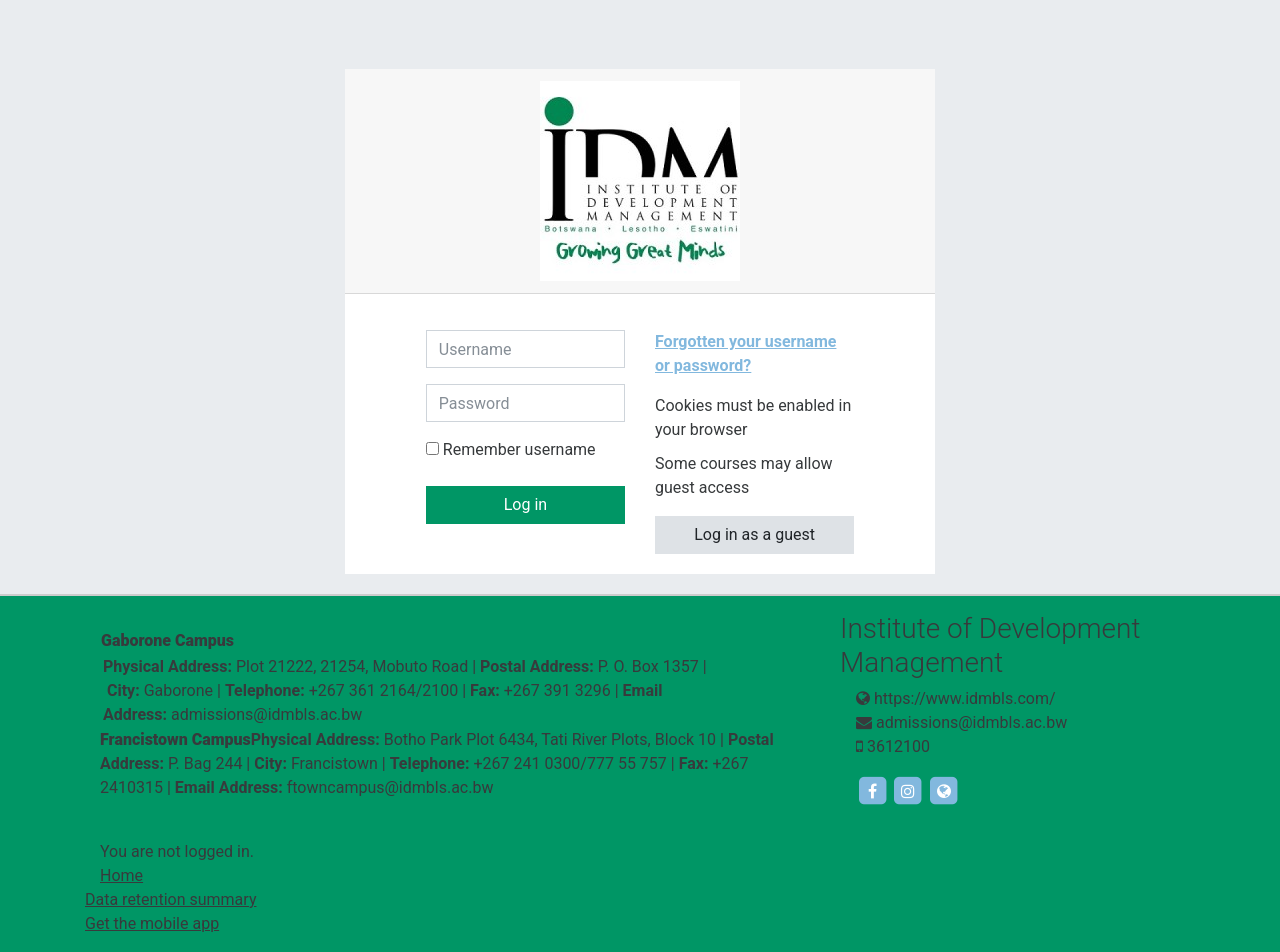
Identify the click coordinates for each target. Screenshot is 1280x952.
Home (121, 875)
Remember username (519, 449)
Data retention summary (170, 899)
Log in (525, 504)
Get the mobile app (152, 923)
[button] (764, 431)
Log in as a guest (754, 534)
